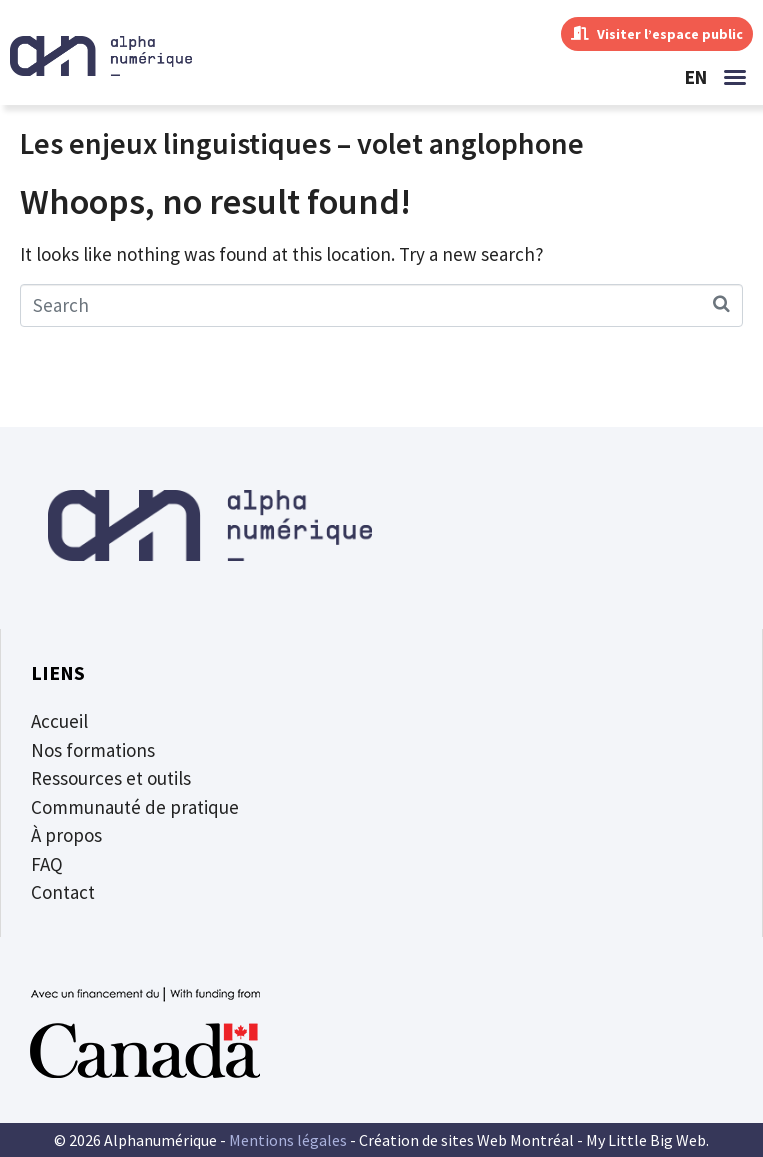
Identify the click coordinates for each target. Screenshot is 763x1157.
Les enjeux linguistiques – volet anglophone (302, 143)
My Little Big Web (646, 1140)
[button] (735, 77)
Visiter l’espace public (657, 34)
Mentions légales (288, 1140)
